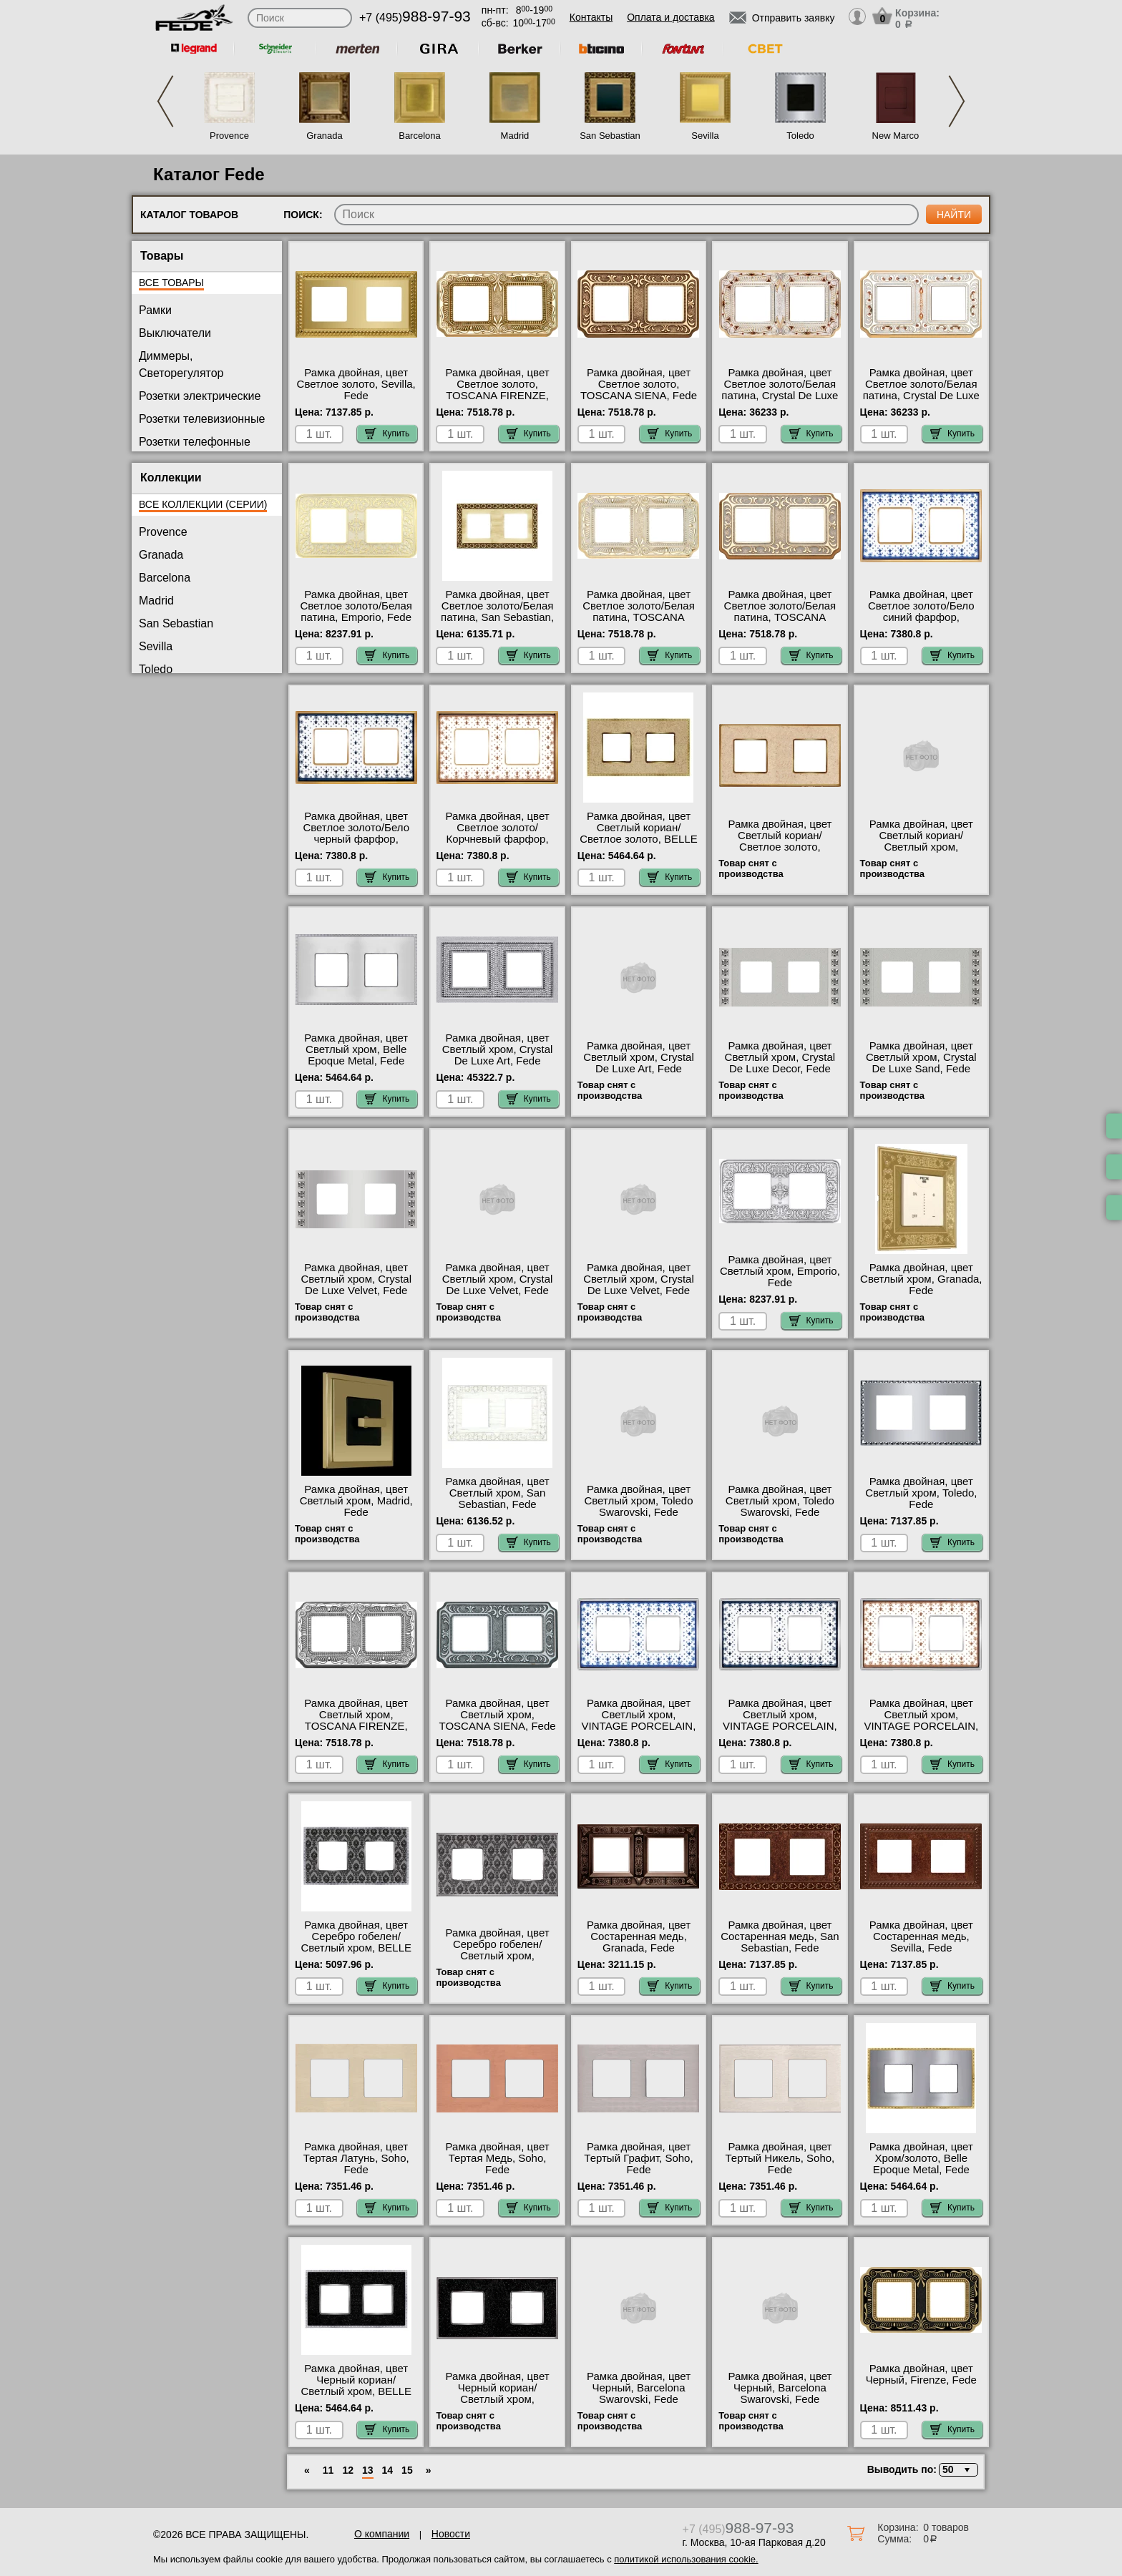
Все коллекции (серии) (203, 504)
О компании (381, 2534)
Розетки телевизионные (202, 419)
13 (368, 2470)
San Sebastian (610, 135)
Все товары (171, 282)
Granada (324, 135)
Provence (229, 135)
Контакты (591, 17)
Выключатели (175, 333)
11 (328, 2470)
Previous (165, 101)
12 (347, 2470)
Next (956, 101)
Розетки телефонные (194, 442)
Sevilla (704, 135)
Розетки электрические (199, 396)
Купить (387, 433)
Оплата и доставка (670, 17)
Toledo (800, 135)
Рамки (155, 310)
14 (388, 2470)
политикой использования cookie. (686, 2559)
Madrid (515, 135)
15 (407, 2470)
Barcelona (420, 135)
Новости (450, 2534)
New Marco (895, 135)
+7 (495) (415, 17)
